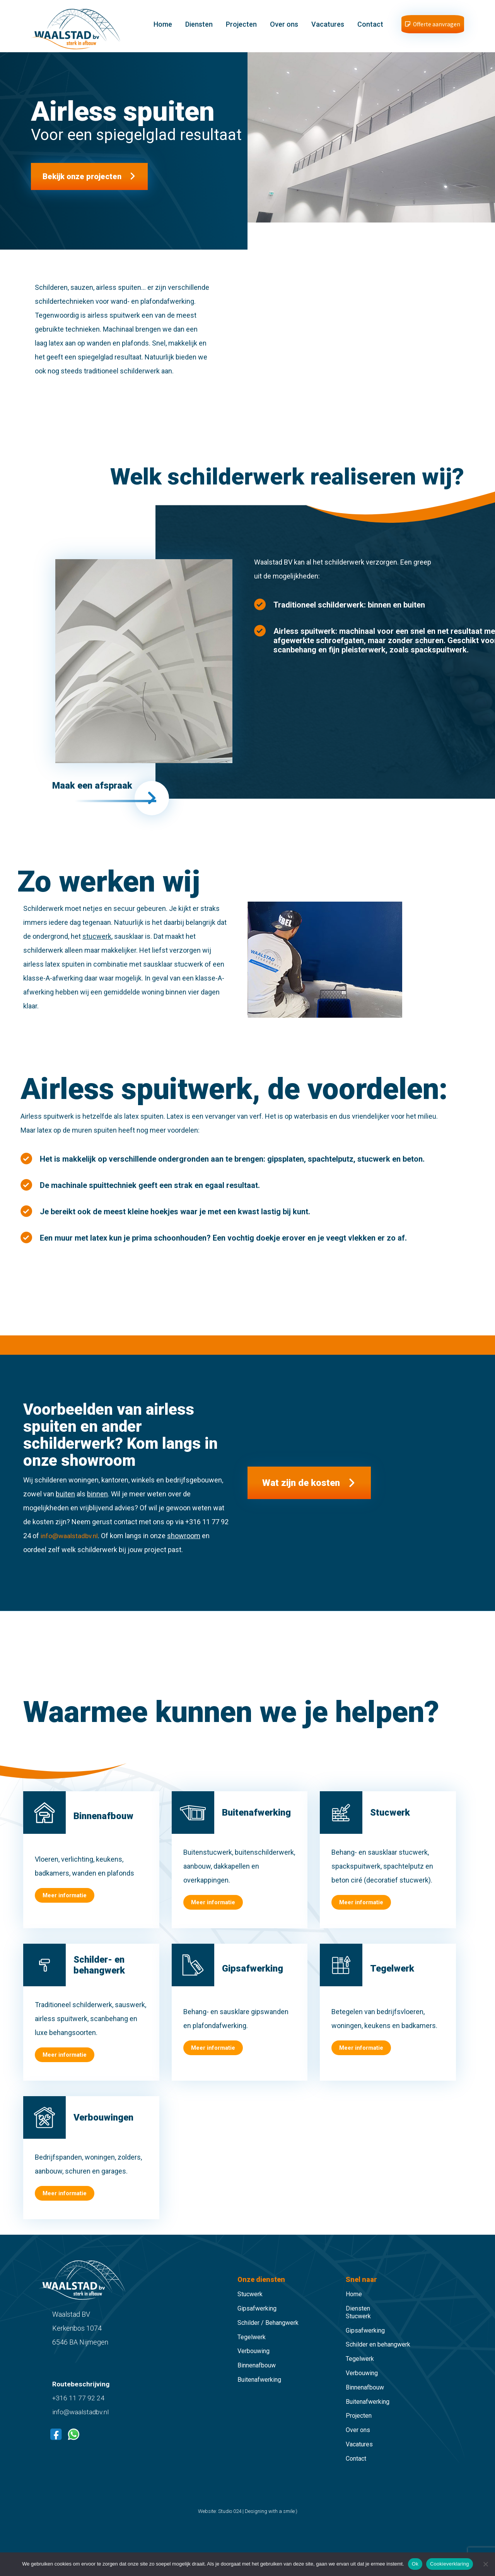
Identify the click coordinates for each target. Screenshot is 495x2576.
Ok (415, 2564)
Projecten (242, 28)
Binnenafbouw (256, 2379)
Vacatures (328, 28)
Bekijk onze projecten (82, 183)
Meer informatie (65, 1908)
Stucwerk (250, 2307)
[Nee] (485, 2564)
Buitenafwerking (259, 2393)
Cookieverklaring (449, 2564)
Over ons (285, 28)
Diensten (199, 28)
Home (163, 28)
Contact (371, 28)
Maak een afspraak (96, 794)
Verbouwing (253, 2364)
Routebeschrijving (81, 2397)
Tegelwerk (251, 2350)
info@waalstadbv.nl (70, 1549)
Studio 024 (229, 2524)
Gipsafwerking (257, 2322)
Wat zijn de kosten (307, 1496)
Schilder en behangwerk (378, 2358)
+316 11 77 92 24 (78, 2411)
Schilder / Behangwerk (268, 2336)
